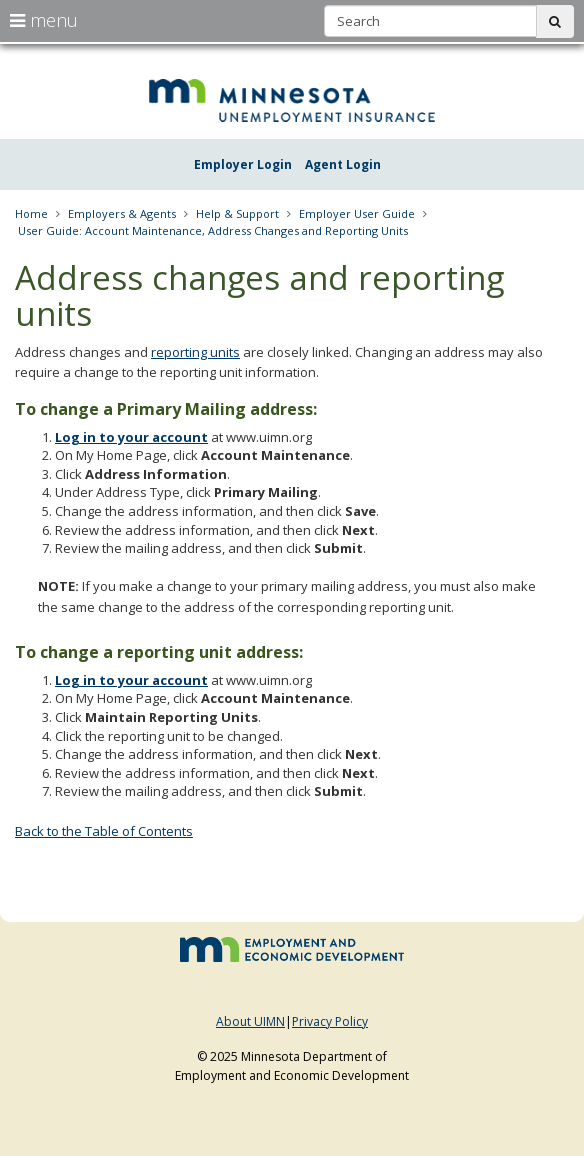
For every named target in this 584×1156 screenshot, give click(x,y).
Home (31, 213)
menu (44, 20)
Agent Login (343, 164)
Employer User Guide (357, 213)
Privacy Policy (330, 1021)
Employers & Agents (122, 213)
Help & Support (237, 213)
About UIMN (250, 1021)
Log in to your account (131, 437)
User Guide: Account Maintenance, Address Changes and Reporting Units (213, 230)
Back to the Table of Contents (104, 831)
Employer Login (243, 164)
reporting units (195, 352)
